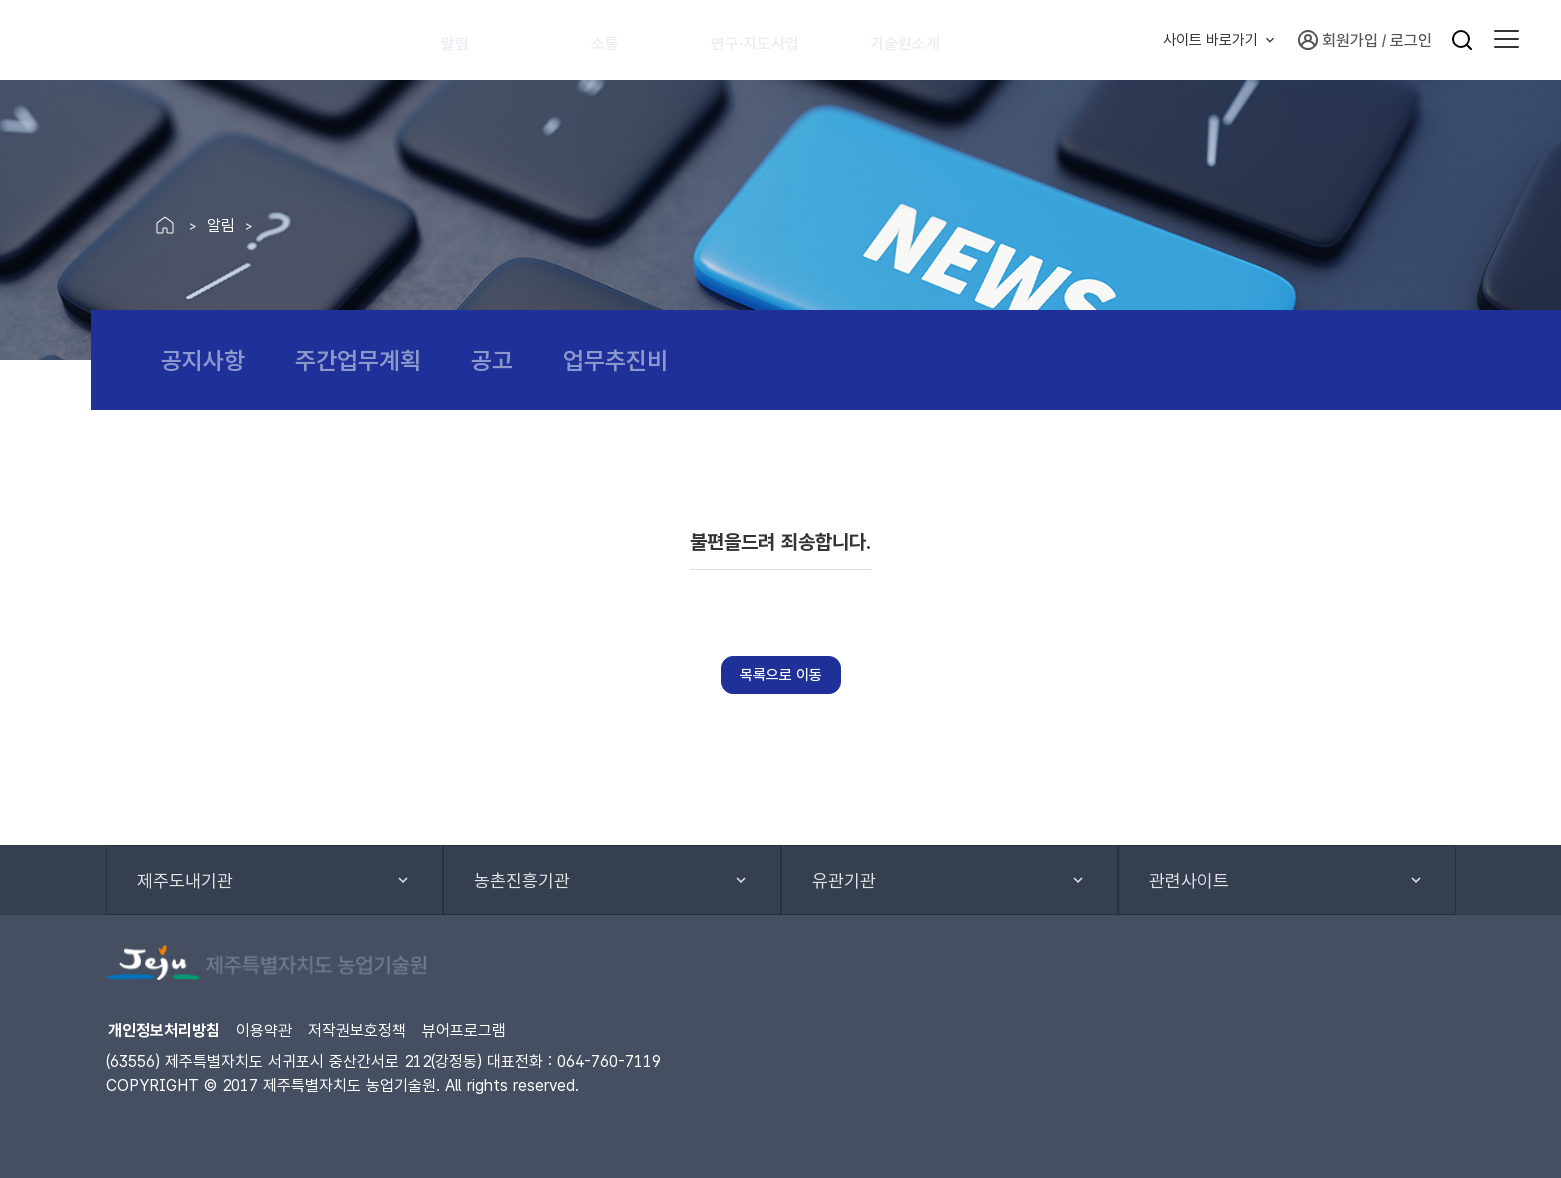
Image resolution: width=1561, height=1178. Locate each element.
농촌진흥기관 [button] (522, 880)
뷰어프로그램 (464, 1030)
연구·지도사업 (774, 40)
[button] (1506, 40)
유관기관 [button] (844, 880)
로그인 (1411, 40)
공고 (492, 360)
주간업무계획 (358, 360)
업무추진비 (615, 360)
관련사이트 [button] (1189, 880)
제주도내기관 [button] (185, 880)
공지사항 (203, 360)
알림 (466, 40)
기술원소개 (932, 40)
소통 (616, 40)
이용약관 (264, 1030)
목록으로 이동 (781, 675)
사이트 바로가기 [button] (1210, 40)
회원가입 (1338, 40)
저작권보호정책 (357, 1030)
